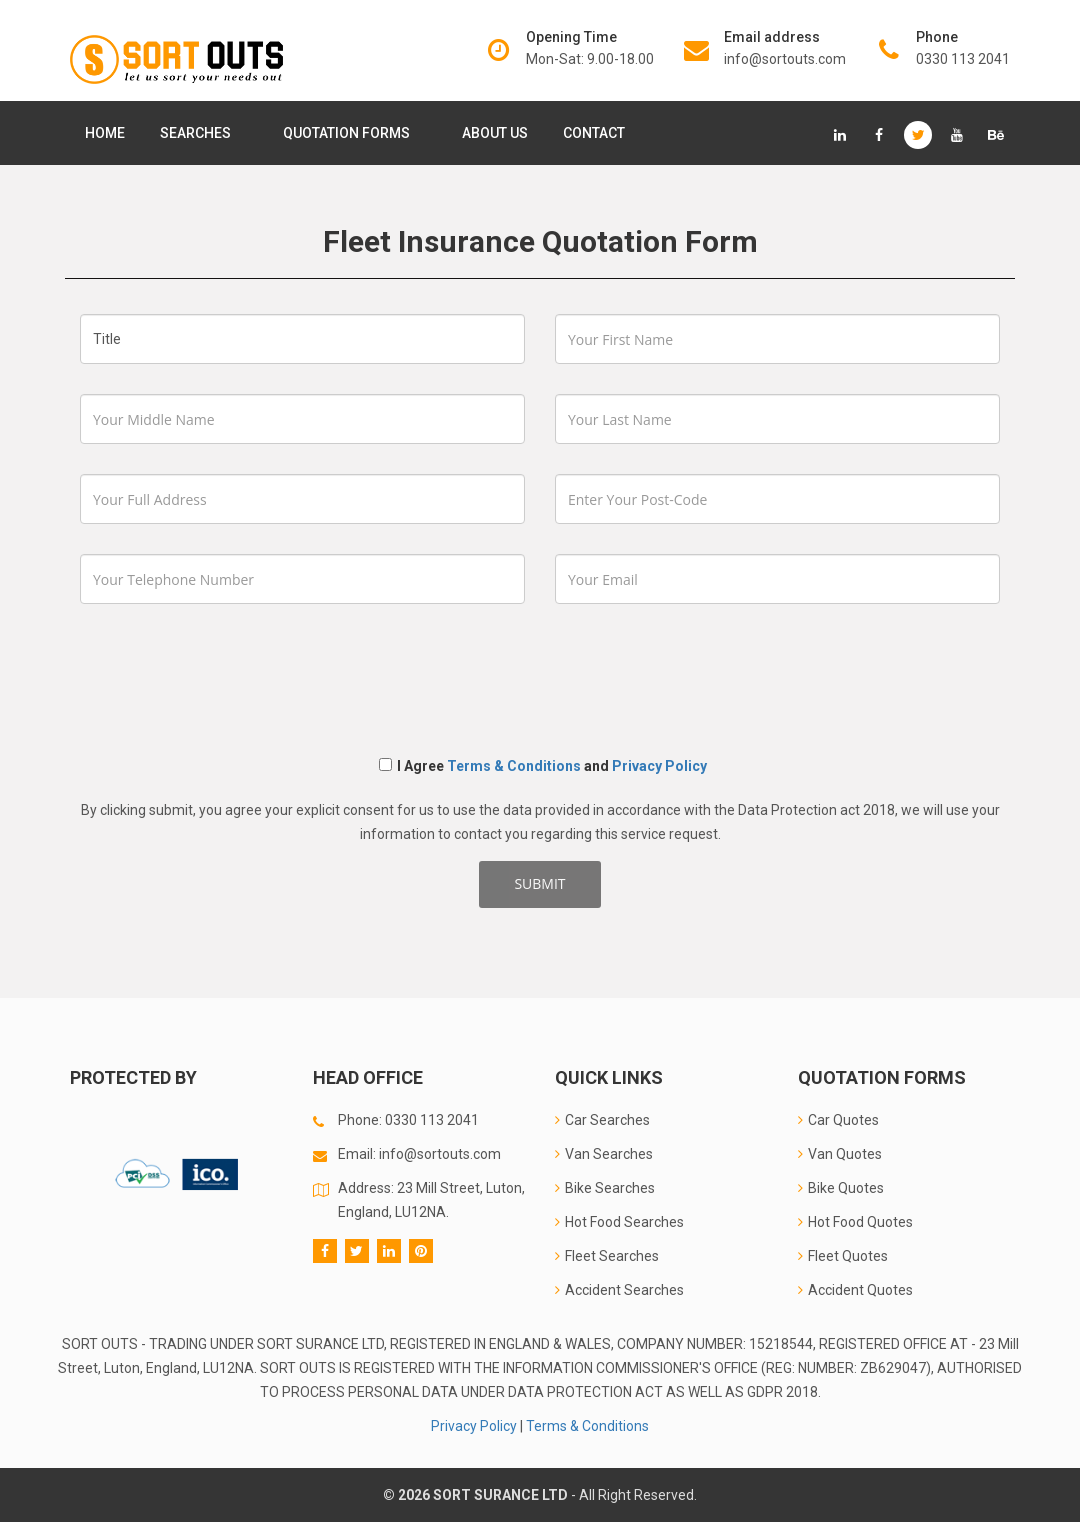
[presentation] (232, 673)
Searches (199, 133)
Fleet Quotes (843, 1256)
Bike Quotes (841, 1188)
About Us (495, 133)
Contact (594, 133)
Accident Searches (619, 1290)
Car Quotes (838, 1120)
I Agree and (543, 766)
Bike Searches (605, 1188)
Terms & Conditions (514, 766)
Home (105, 133)
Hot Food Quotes (855, 1222)
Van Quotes (840, 1154)
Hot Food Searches (619, 1222)
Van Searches (604, 1154)
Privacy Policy (659, 766)
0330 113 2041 (963, 59)
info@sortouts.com (785, 59)
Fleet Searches (607, 1256)
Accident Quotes (855, 1290)
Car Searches (602, 1120)
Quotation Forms (350, 133)
